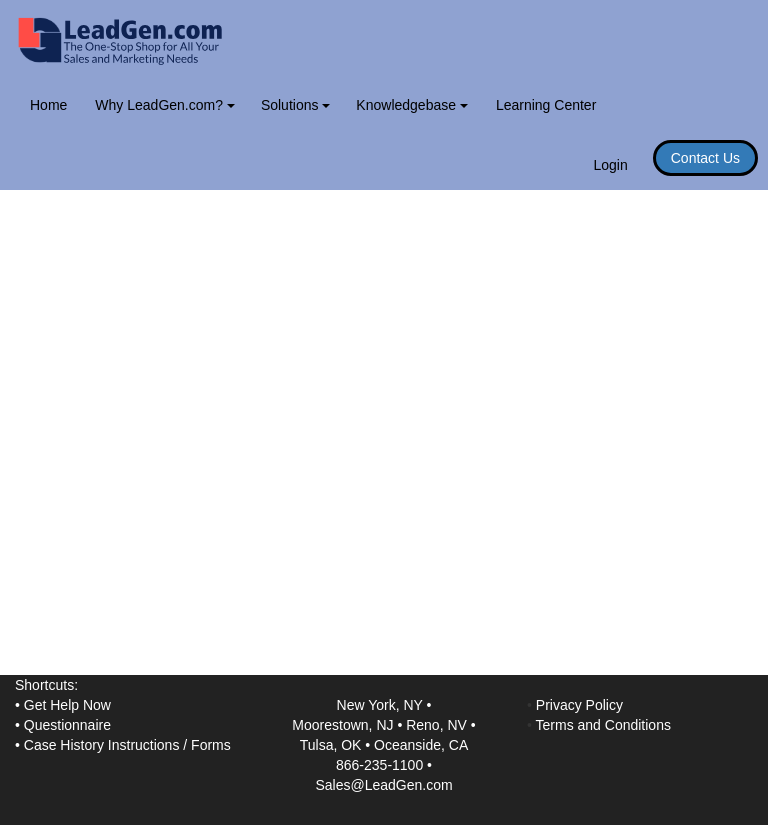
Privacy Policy (579, 705)
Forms (211, 745)
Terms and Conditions (603, 725)
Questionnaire (67, 725)
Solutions (295, 105)
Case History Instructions (102, 745)
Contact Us (705, 158)
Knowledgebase (412, 105)
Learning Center (546, 105)
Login (610, 165)
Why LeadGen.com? (165, 105)
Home (48, 105)
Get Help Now (67, 705)
